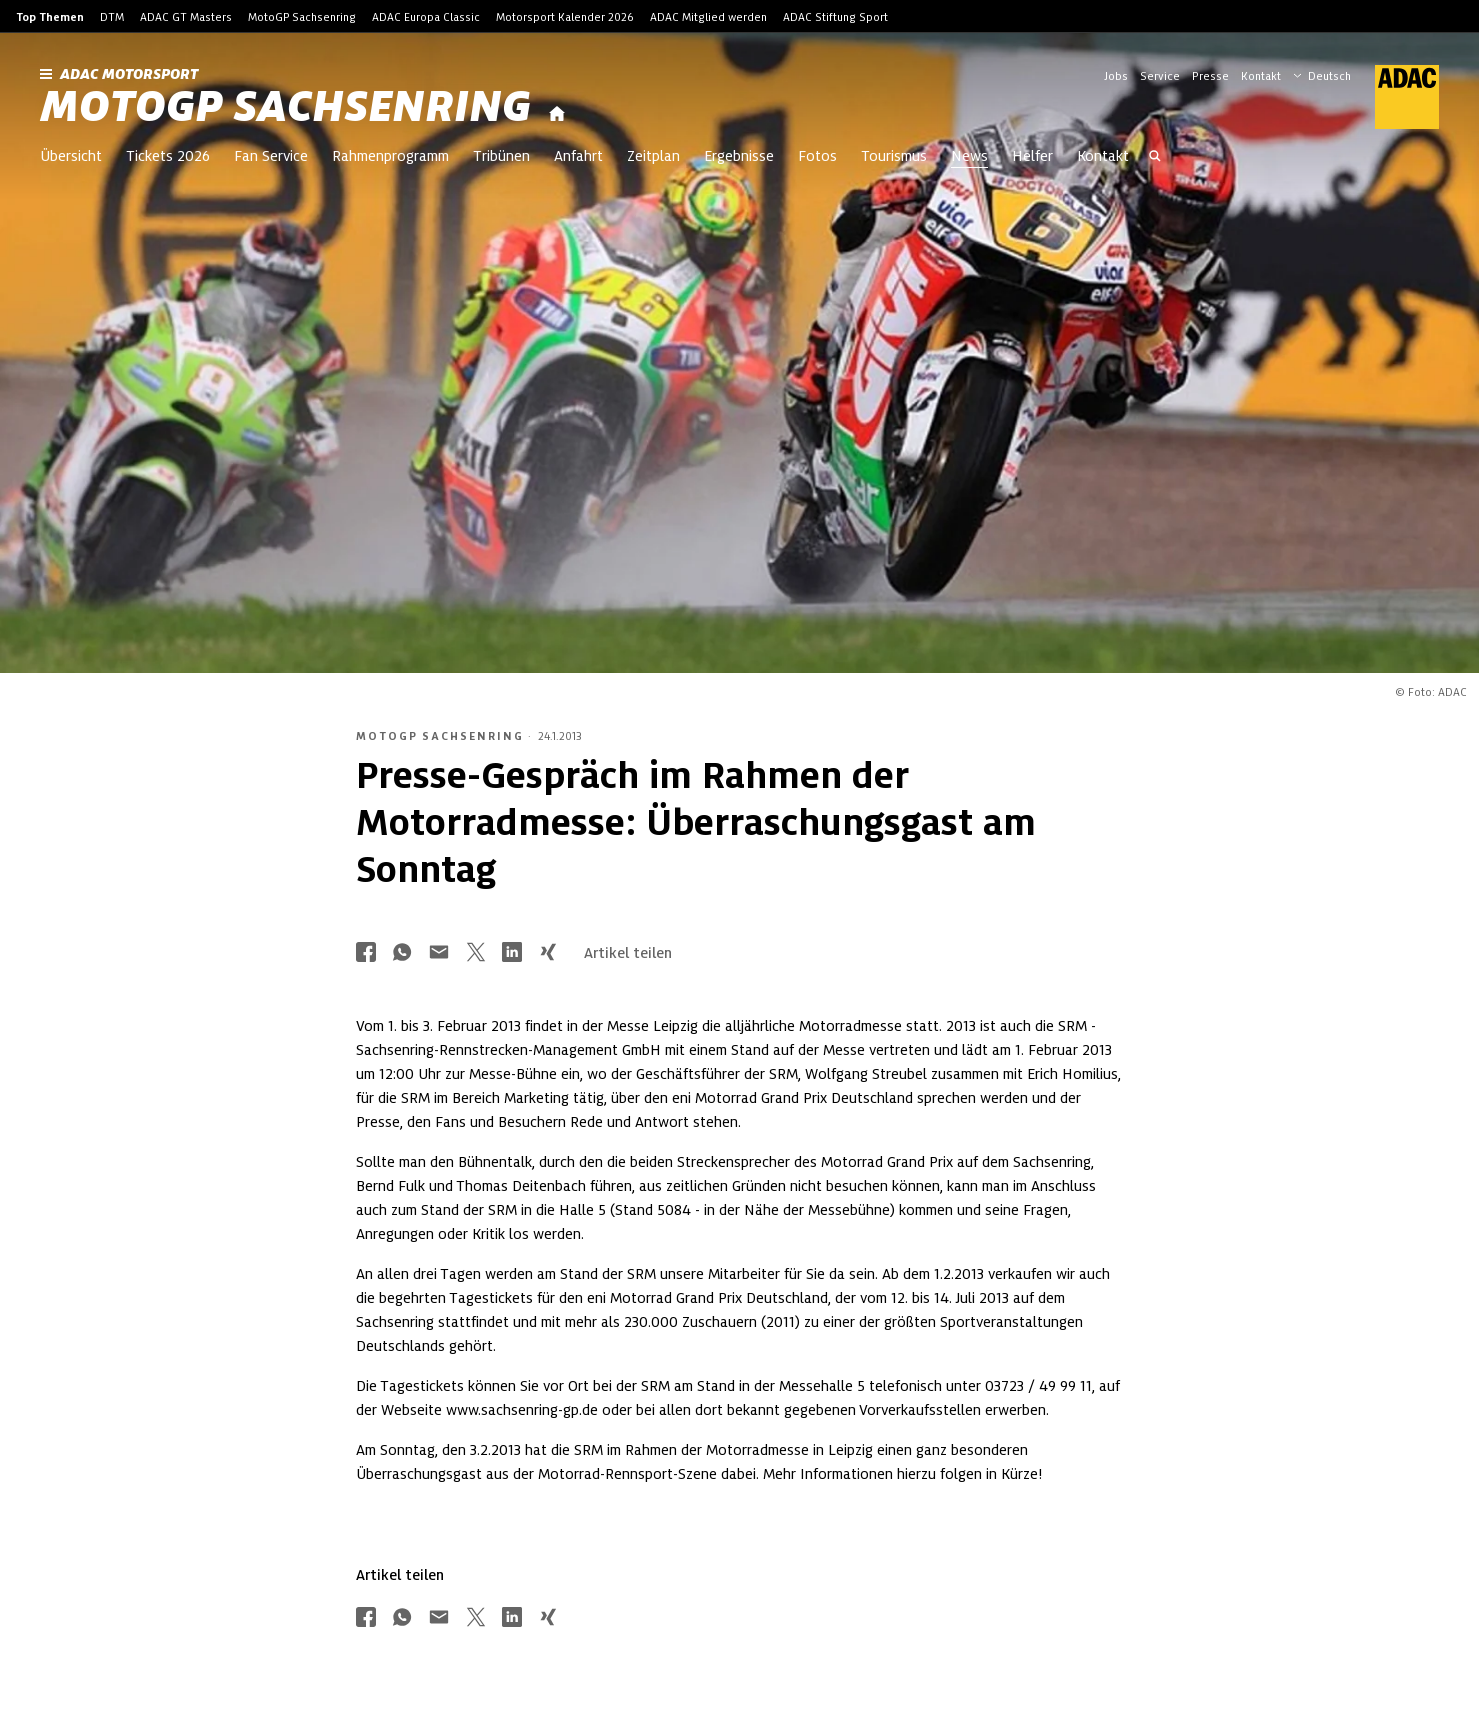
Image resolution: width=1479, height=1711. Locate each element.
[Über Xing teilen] (548, 953)
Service (1160, 76)
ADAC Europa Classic (426, 17)
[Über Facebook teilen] (366, 953)
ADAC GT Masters (186, 17)
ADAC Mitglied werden (708, 17)
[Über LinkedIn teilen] (512, 953)
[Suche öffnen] (1155, 158)
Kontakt (1261, 76)
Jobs (1116, 76)
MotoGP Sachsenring (302, 17)
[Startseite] (557, 114)
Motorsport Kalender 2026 (565, 17)
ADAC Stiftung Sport (835, 17)
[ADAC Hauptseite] (1395, 97)
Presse (1210, 76)
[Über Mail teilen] (439, 953)
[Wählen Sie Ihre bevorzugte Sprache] (1332, 74)
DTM (112, 17)
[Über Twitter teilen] (476, 953)
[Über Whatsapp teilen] (402, 953)
